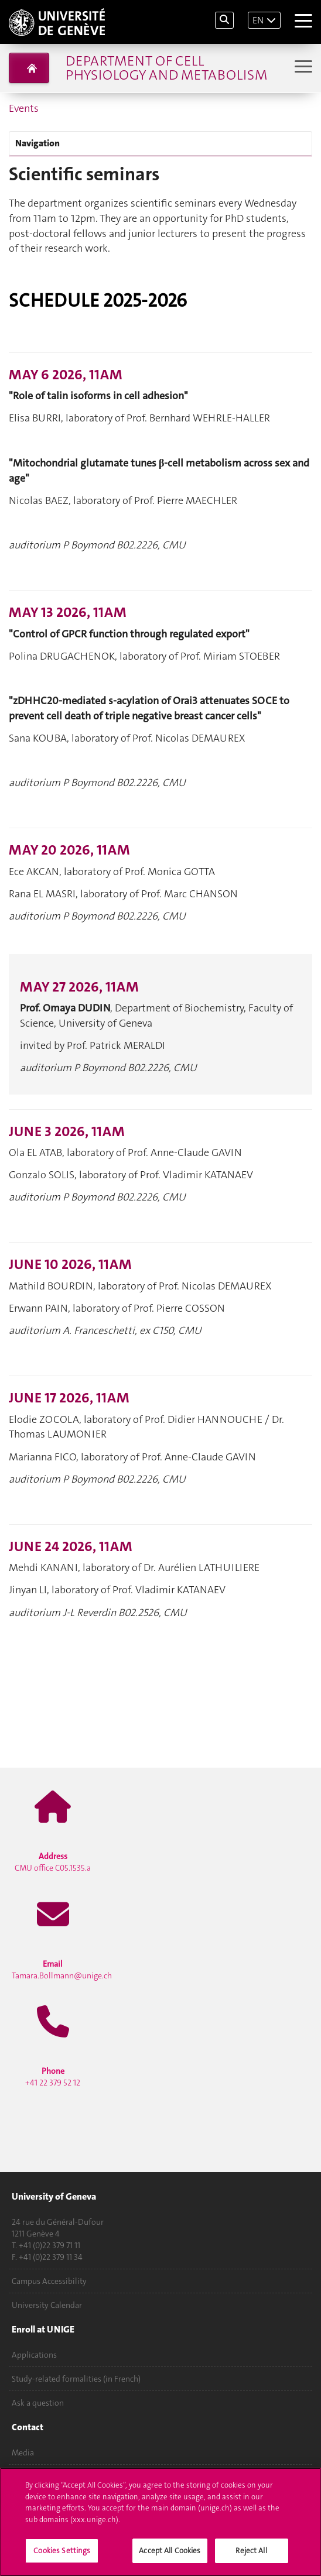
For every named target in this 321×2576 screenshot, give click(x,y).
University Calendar (47, 2305)
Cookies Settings (61, 2555)
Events (24, 108)
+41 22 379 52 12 (52, 2077)
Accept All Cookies (169, 2555)
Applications (34, 2354)
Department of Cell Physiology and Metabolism (166, 68)
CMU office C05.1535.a (53, 1862)
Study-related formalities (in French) (76, 2378)
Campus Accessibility (49, 2281)
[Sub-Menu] (302, 67)
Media (23, 2452)
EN (258, 20)
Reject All (251, 2555)
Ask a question (38, 2402)
